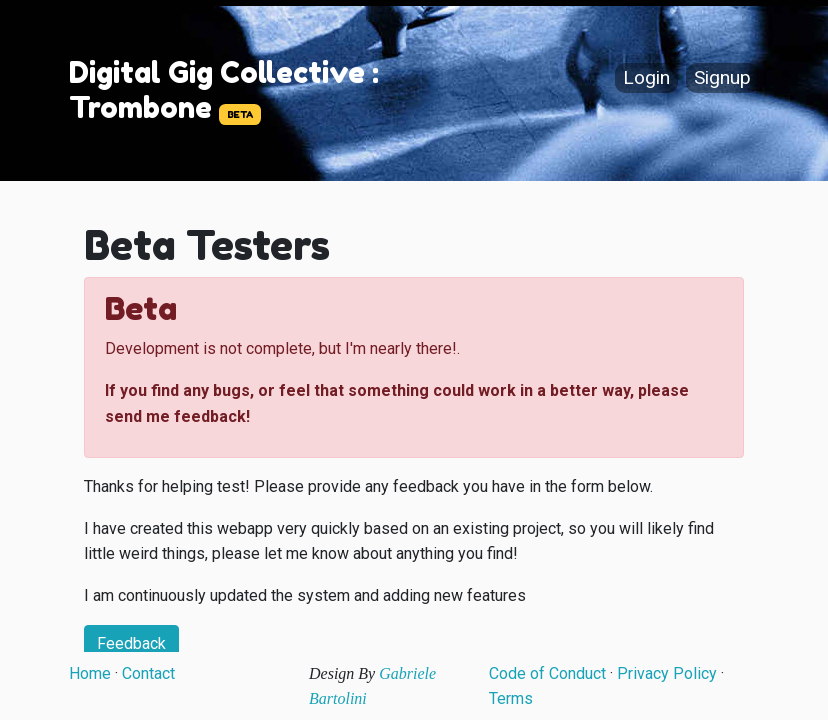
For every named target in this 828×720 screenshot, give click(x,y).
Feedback (131, 643)
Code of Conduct (547, 673)
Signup (722, 78)
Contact (148, 673)
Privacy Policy (667, 673)
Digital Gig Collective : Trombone (224, 90)
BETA (240, 114)
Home (90, 673)
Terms (511, 698)
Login (646, 78)
